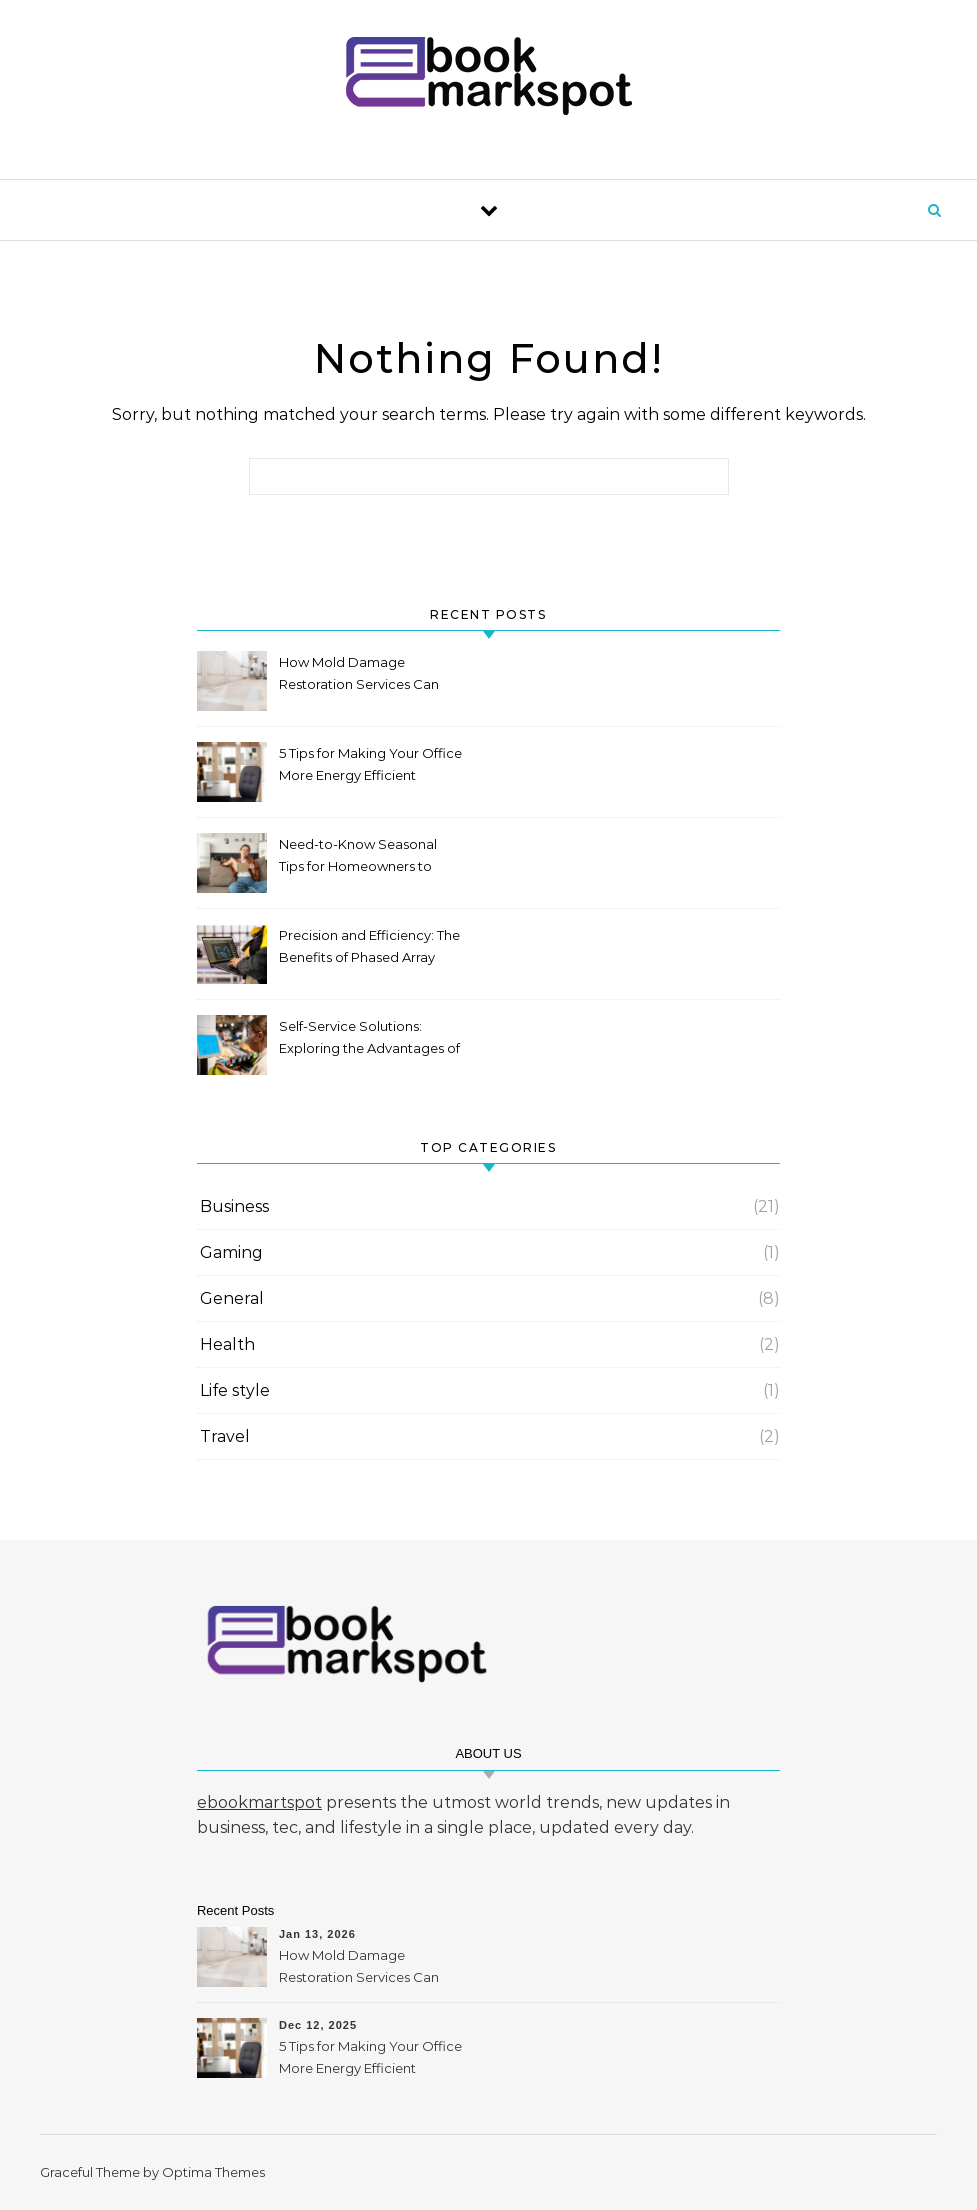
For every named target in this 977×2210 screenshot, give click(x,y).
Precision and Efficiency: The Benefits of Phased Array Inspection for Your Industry (369, 948)
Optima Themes (213, 2172)
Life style (235, 1390)
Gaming (231, 1252)
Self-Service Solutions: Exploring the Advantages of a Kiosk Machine (369, 1039)
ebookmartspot (259, 1802)
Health (227, 1344)
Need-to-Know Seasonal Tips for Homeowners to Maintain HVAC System (358, 857)
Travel (225, 1436)
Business (234, 1206)
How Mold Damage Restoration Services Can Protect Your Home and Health (359, 675)
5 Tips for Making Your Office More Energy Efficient (370, 764)
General (232, 1298)
